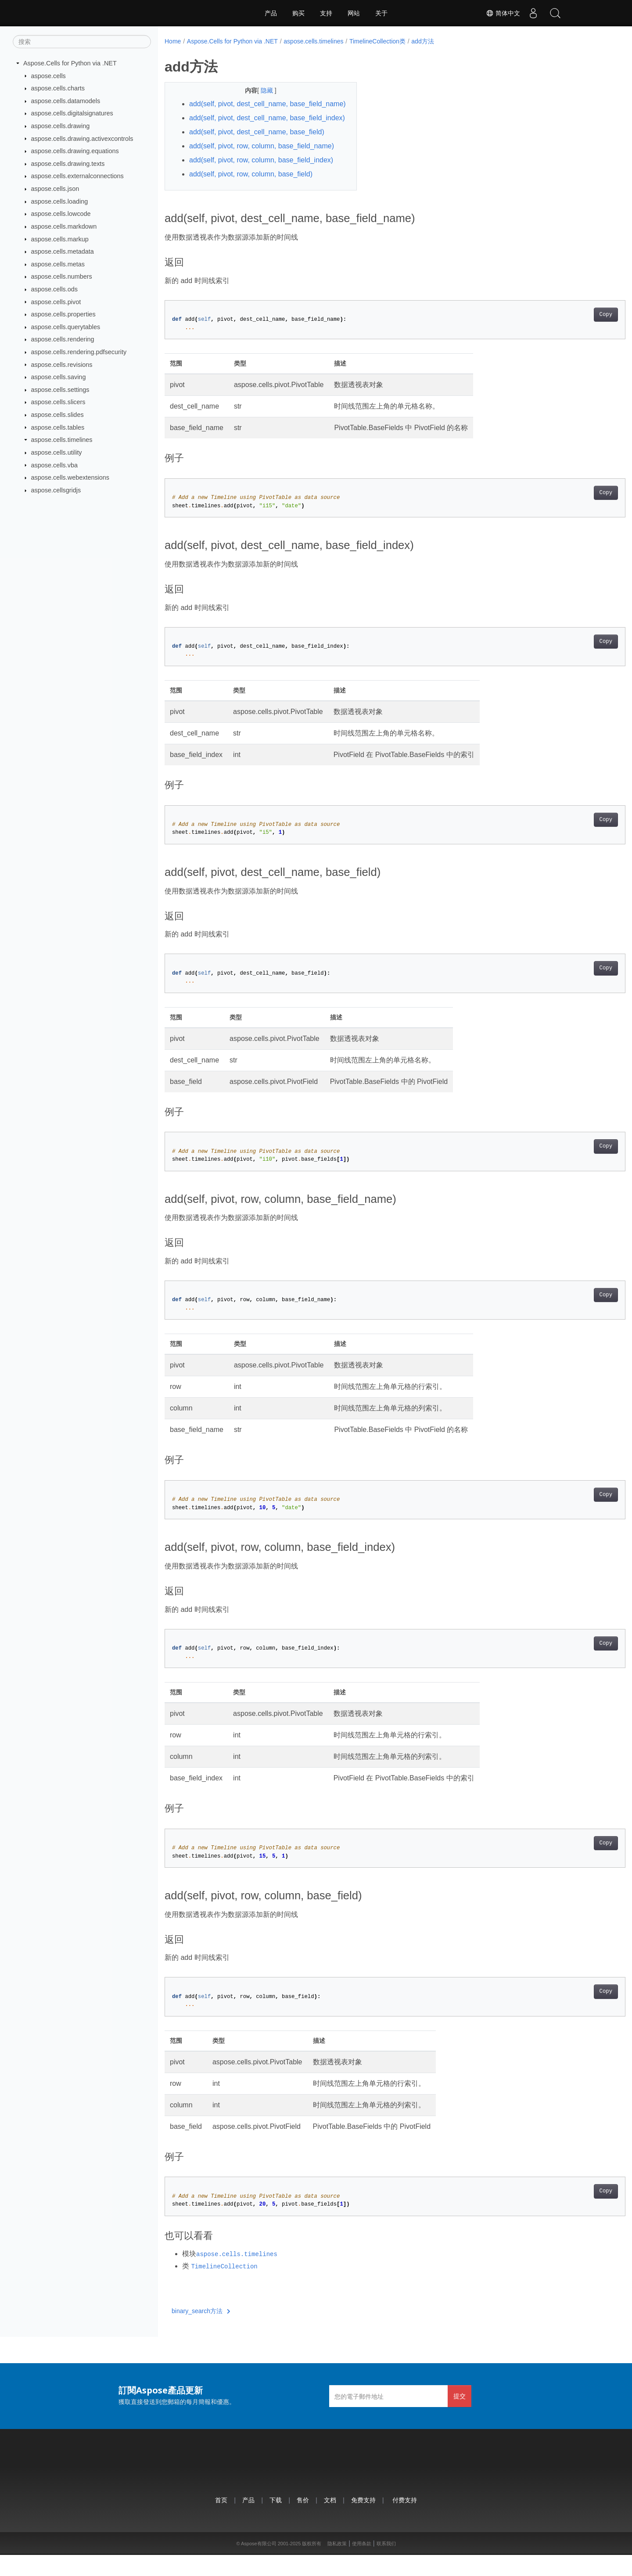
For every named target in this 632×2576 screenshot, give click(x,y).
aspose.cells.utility (56, 452)
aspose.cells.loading (59, 201)
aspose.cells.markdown (64, 226)
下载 (275, 2521)
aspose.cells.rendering (62, 339)
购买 (298, 13)
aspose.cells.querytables (66, 326)
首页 (221, 2521)
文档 (330, 2521)
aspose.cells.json (55, 188)
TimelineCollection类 (377, 41)
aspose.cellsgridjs (56, 490)
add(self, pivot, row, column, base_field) (250, 195)
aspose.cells (48, 75)
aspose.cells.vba (54, 464)
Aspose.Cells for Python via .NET (70, 63)
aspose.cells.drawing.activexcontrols (82, 138)
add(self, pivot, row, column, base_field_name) (261, 167)
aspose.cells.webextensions (70, 477)
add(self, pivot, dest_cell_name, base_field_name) (238, 109)
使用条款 (361, 2564)
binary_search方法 (201, 2332)
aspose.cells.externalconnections (77, 175)
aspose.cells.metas (58, 264)
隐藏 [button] (261, 90)
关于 (381, 13)
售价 (303, 2521)
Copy (573, 336)
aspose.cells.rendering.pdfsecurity (79, 351)
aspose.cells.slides (57, 414)
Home (173, 41)
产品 (271, 13)
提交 (459, 2417)
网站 (354, 13)
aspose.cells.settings (60, 389)
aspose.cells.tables (58, 427)
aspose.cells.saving (58, 376)
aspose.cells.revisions (62, 364)
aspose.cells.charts (58, 88)
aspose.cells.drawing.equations (75, 150)
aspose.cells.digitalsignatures (72, 113)
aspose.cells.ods (54, 289)
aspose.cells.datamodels (66, 100)
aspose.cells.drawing (60, 125)
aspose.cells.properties (63, 314)
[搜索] (82, 41)
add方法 (422, 41)
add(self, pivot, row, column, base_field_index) (261, 181)
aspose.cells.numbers (61, 276)
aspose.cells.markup (60, 238)
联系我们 (386, 2564)
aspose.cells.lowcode (61, 213)
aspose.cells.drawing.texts (68, 163)
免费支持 (363, 2521)
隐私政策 (337, 2564)
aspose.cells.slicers (58, 401)
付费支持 (404, 2521)
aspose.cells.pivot (56, 301)
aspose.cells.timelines (62, 439)
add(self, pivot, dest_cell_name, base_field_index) (238, 134)
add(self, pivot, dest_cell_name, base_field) (256, 153)
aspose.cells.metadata (62, 251)
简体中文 (503, 13)
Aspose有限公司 (258, 2564)
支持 (326, 13)
